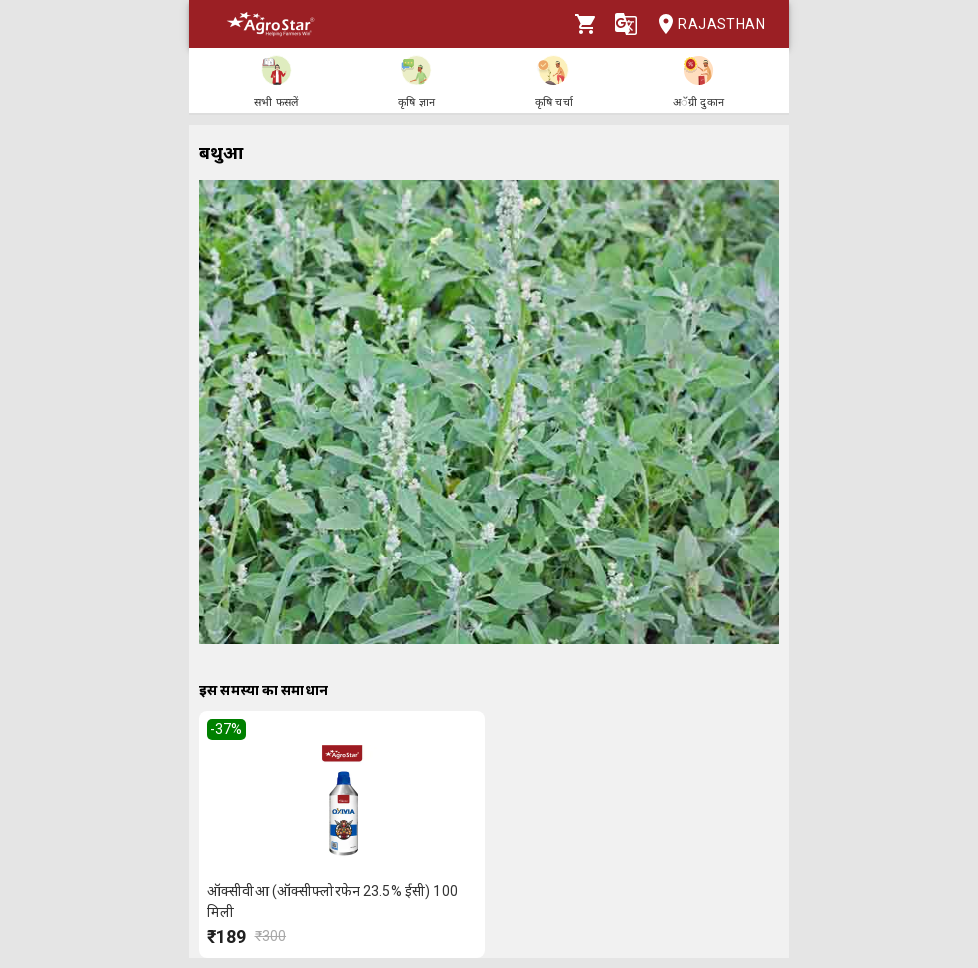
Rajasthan (705, 24)
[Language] (626, 24)
